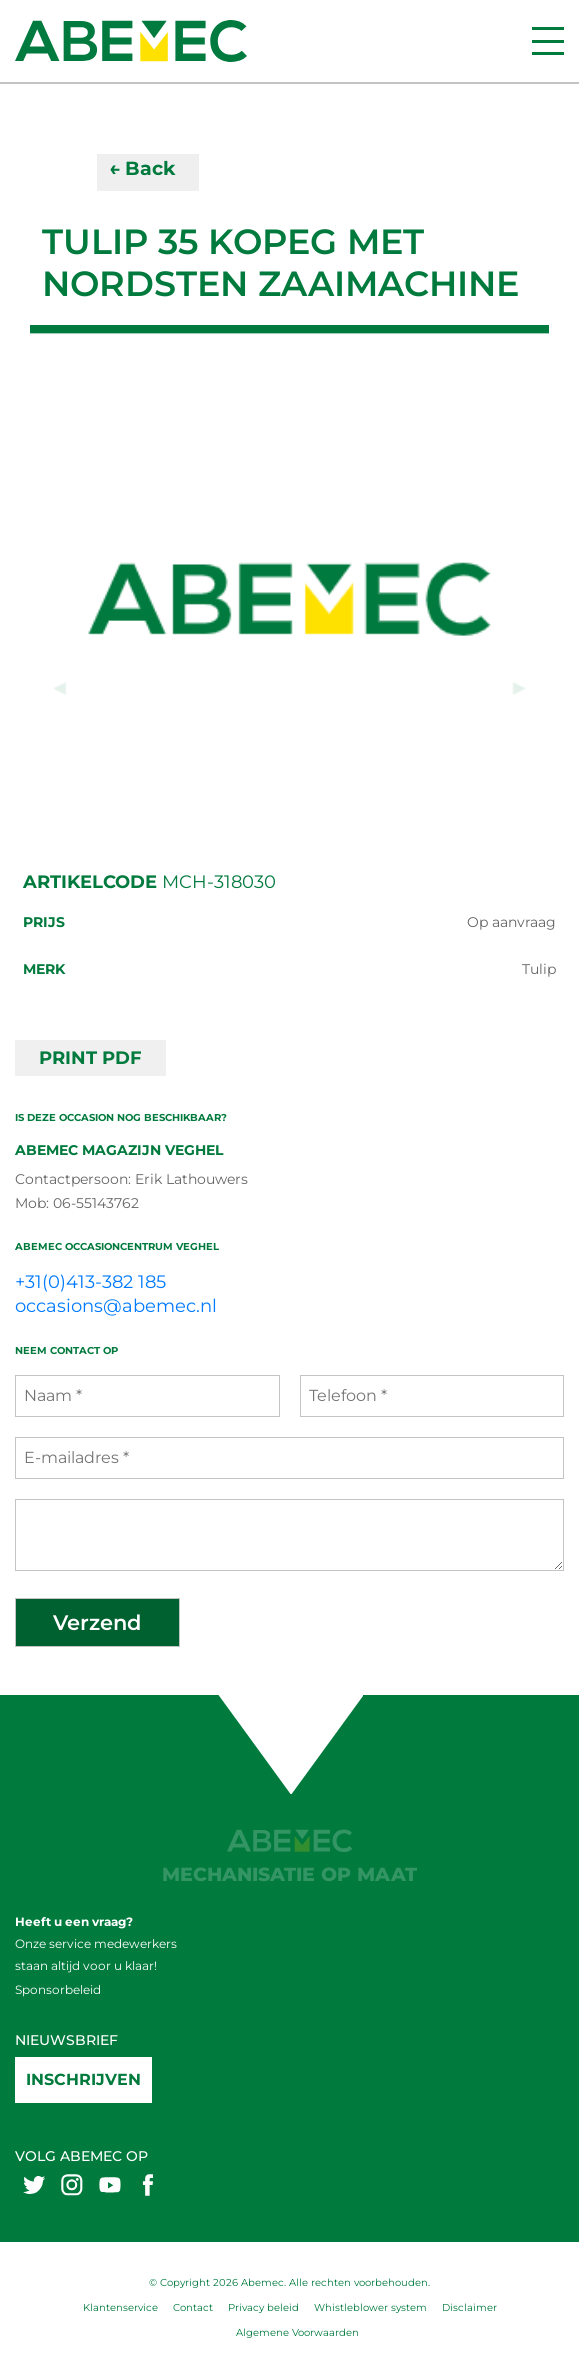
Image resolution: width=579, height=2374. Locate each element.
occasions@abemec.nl (116, 1306)
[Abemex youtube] (110, 2184)
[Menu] (548, 41)
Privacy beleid (263, 2307)
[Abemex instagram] (72, 2184)
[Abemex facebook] (148, 2184)
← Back (142, 168)
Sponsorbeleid (58, 1989)
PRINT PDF (90, 1058)
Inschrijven (83, 2079)
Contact (193, 2307)
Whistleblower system (370, 2307)
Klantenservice (120, 2307)
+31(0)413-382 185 (90, 1282)
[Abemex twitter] (34, 2184)
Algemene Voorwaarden (297, 2332)
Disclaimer (469, 2307)
